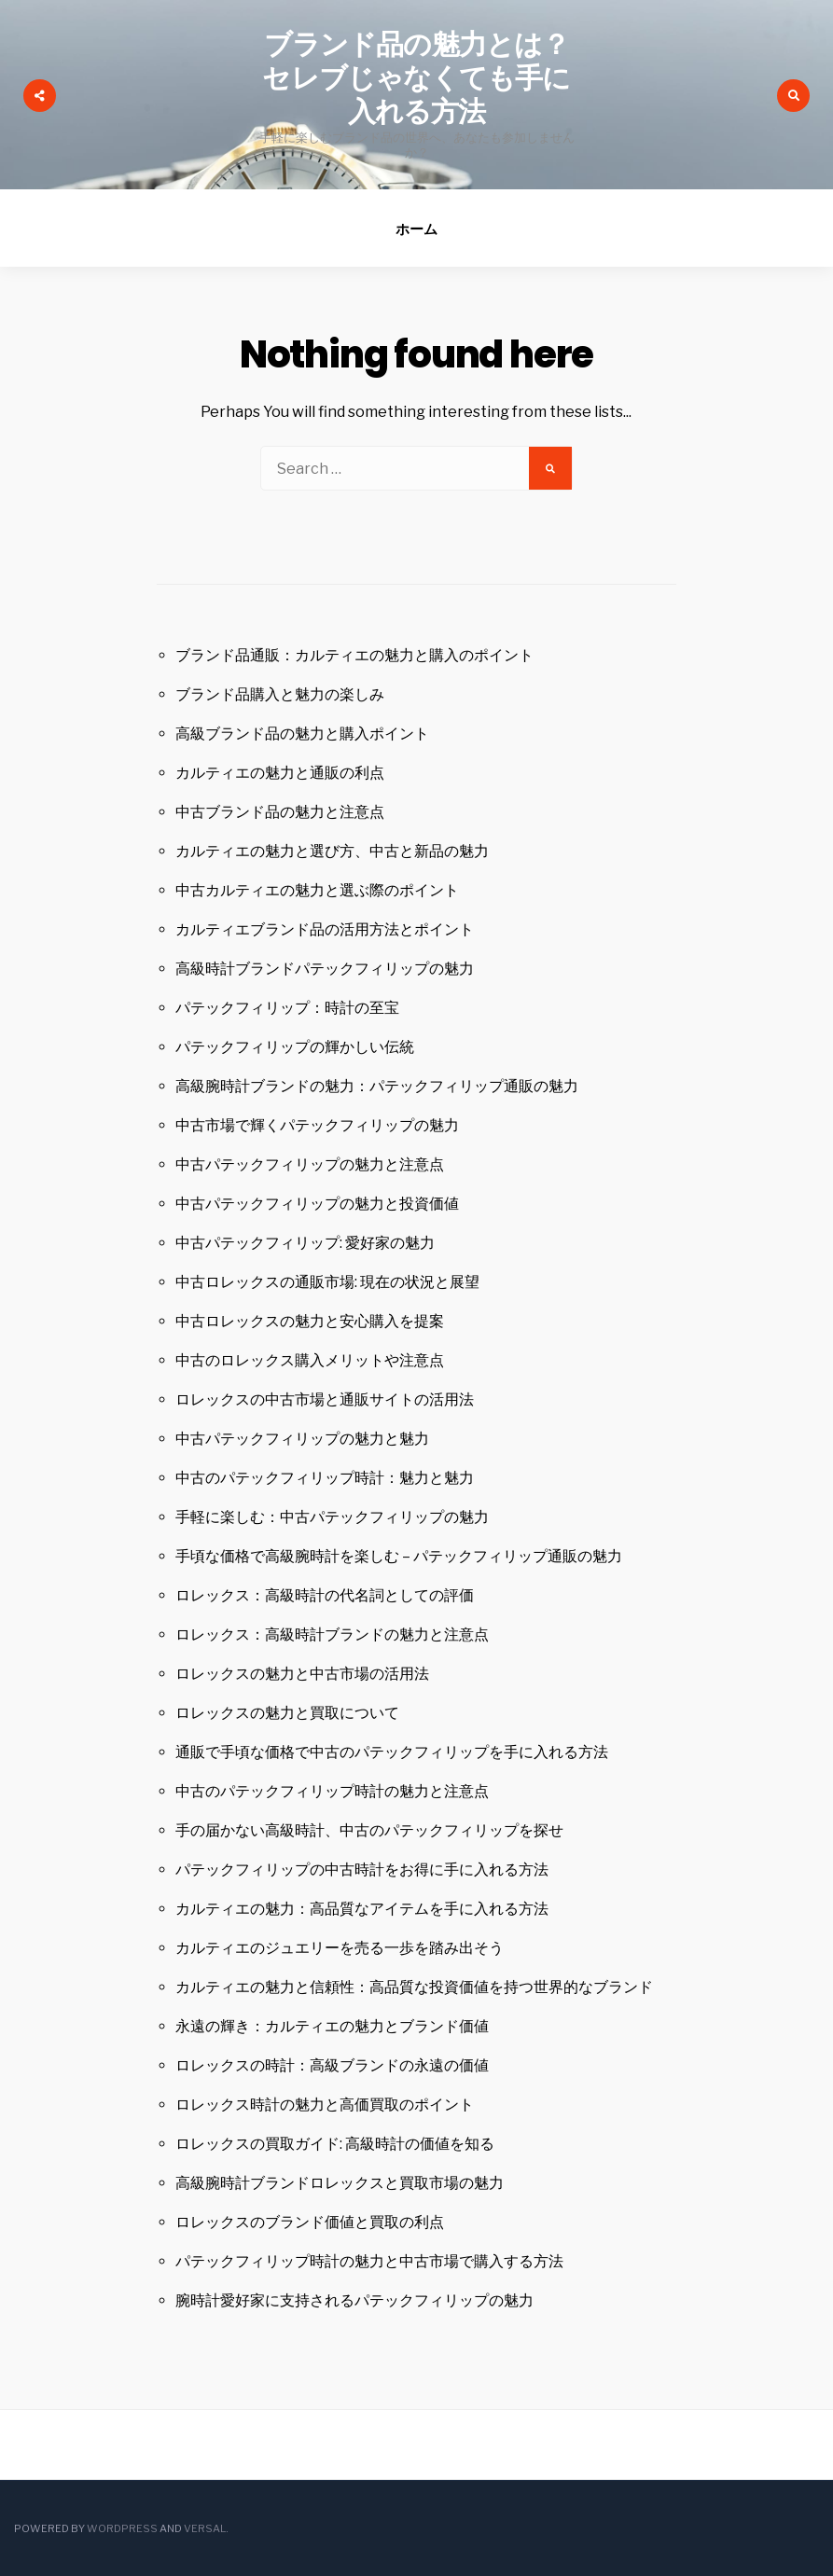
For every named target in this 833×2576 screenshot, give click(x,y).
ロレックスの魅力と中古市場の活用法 (302, 1674)
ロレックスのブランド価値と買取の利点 (309, 2222)
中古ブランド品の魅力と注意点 (279, 812)
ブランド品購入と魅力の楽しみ (279, 694)
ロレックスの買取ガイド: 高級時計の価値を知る (334, 2144)
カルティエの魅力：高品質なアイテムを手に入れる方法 (361, 1909)
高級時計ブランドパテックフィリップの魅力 (324, 968)
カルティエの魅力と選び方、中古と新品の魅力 (332, 851)
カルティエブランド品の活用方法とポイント (324, 929)
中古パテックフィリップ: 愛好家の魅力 (305, 1243)
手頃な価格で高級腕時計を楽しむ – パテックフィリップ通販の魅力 (398, 1556)
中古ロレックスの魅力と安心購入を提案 (309, 1321)
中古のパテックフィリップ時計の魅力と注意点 (332, 1791)
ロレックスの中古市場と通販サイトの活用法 (324, 1399)
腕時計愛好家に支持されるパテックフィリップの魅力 (354, 2300)
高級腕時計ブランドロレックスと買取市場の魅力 (339, 2183)
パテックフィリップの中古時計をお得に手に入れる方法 (361, 1869)
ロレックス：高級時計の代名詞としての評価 (324, 1595)
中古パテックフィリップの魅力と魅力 (302, 1438)
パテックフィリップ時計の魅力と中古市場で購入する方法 (369, 2261)
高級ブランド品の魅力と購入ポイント (302, 733)
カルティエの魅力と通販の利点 (279, 773)
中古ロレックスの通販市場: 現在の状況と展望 (327, 1282)
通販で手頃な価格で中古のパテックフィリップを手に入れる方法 (391, 1752)
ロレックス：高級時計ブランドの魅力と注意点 (332, 1634)
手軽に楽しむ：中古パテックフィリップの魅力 (332, 1517)
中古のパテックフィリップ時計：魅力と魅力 (324, 1478)
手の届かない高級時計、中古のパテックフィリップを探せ (369, 1830)
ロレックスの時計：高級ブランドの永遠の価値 (332, 2065)
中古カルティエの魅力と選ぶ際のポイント (317, 890)
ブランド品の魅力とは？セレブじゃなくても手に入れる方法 (416, 78)
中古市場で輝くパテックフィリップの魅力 (317, 1125)
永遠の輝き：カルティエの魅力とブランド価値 (332, 2026)
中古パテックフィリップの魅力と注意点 (309, 1164)
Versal (205, 2528)
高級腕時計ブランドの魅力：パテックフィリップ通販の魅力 (376, 1086)
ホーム (416, 229)
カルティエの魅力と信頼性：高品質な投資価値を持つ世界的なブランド (414, 1987)
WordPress (122, 2528)
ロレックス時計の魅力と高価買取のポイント (324, 2104)
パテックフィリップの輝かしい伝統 (294, 1047)
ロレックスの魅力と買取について (287, 1713)
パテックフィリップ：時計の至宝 (287, 1008)
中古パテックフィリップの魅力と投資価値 (317, 1203)
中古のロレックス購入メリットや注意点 (309, 1360)
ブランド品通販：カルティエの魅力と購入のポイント (354, 655)
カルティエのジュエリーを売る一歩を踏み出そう (339, 1948)
